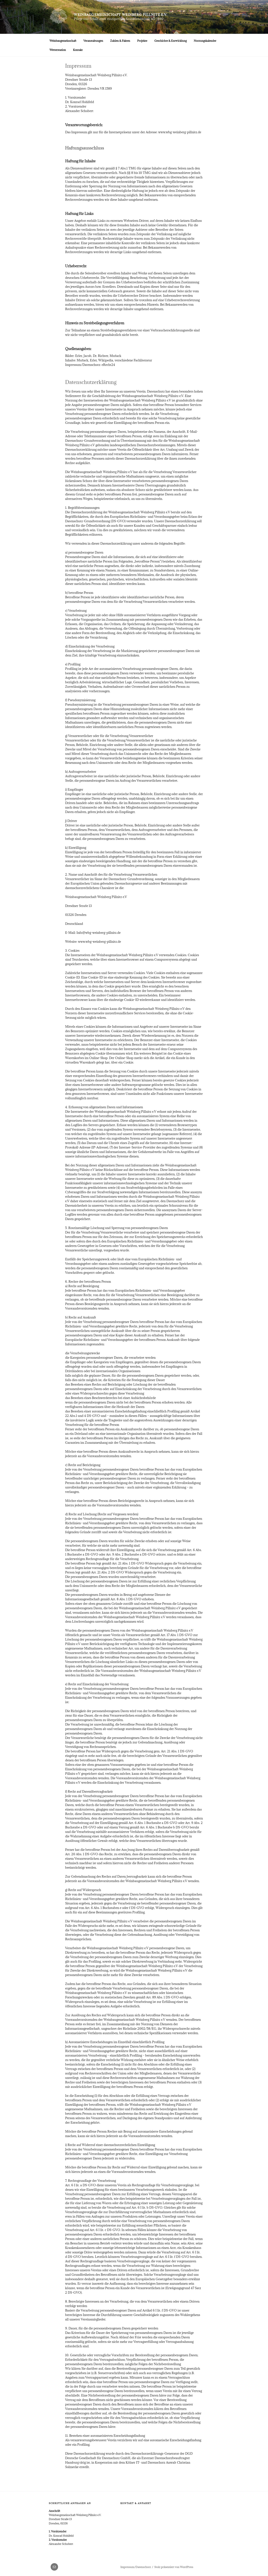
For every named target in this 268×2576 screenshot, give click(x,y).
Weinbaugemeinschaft (63, 40)
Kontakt (78, 50)
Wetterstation (58, 50)
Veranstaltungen (93, 40)
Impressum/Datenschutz (135, 2567)
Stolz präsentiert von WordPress (173, 2567)
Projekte (142, 40)
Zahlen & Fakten (120, 40)
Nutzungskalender (205, 40)
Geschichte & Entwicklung (170, 40)
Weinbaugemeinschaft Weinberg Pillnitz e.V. (120, 15)
